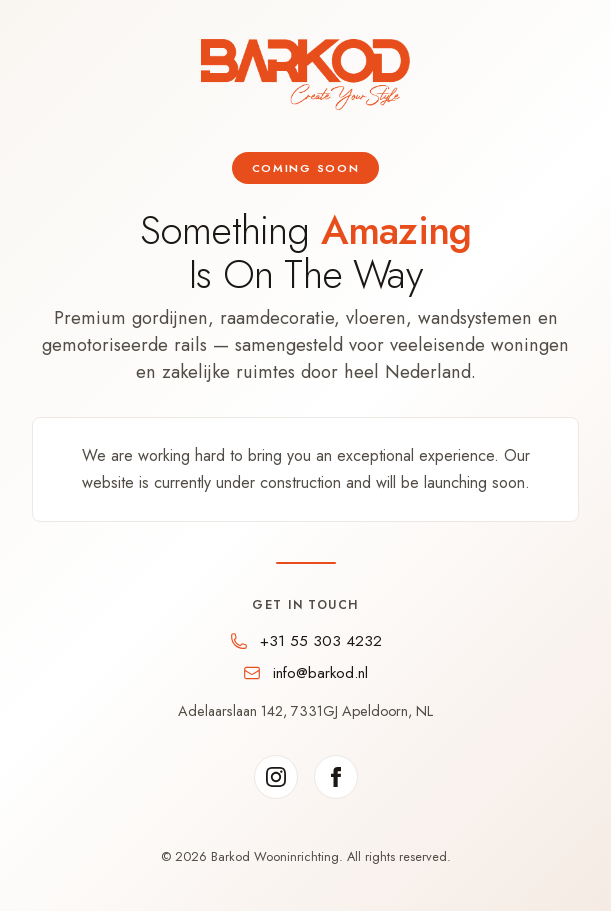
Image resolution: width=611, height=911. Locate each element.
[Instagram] (276, 777)
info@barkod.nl (320, 673)
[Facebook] (336, 777)
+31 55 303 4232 (321, 641)
